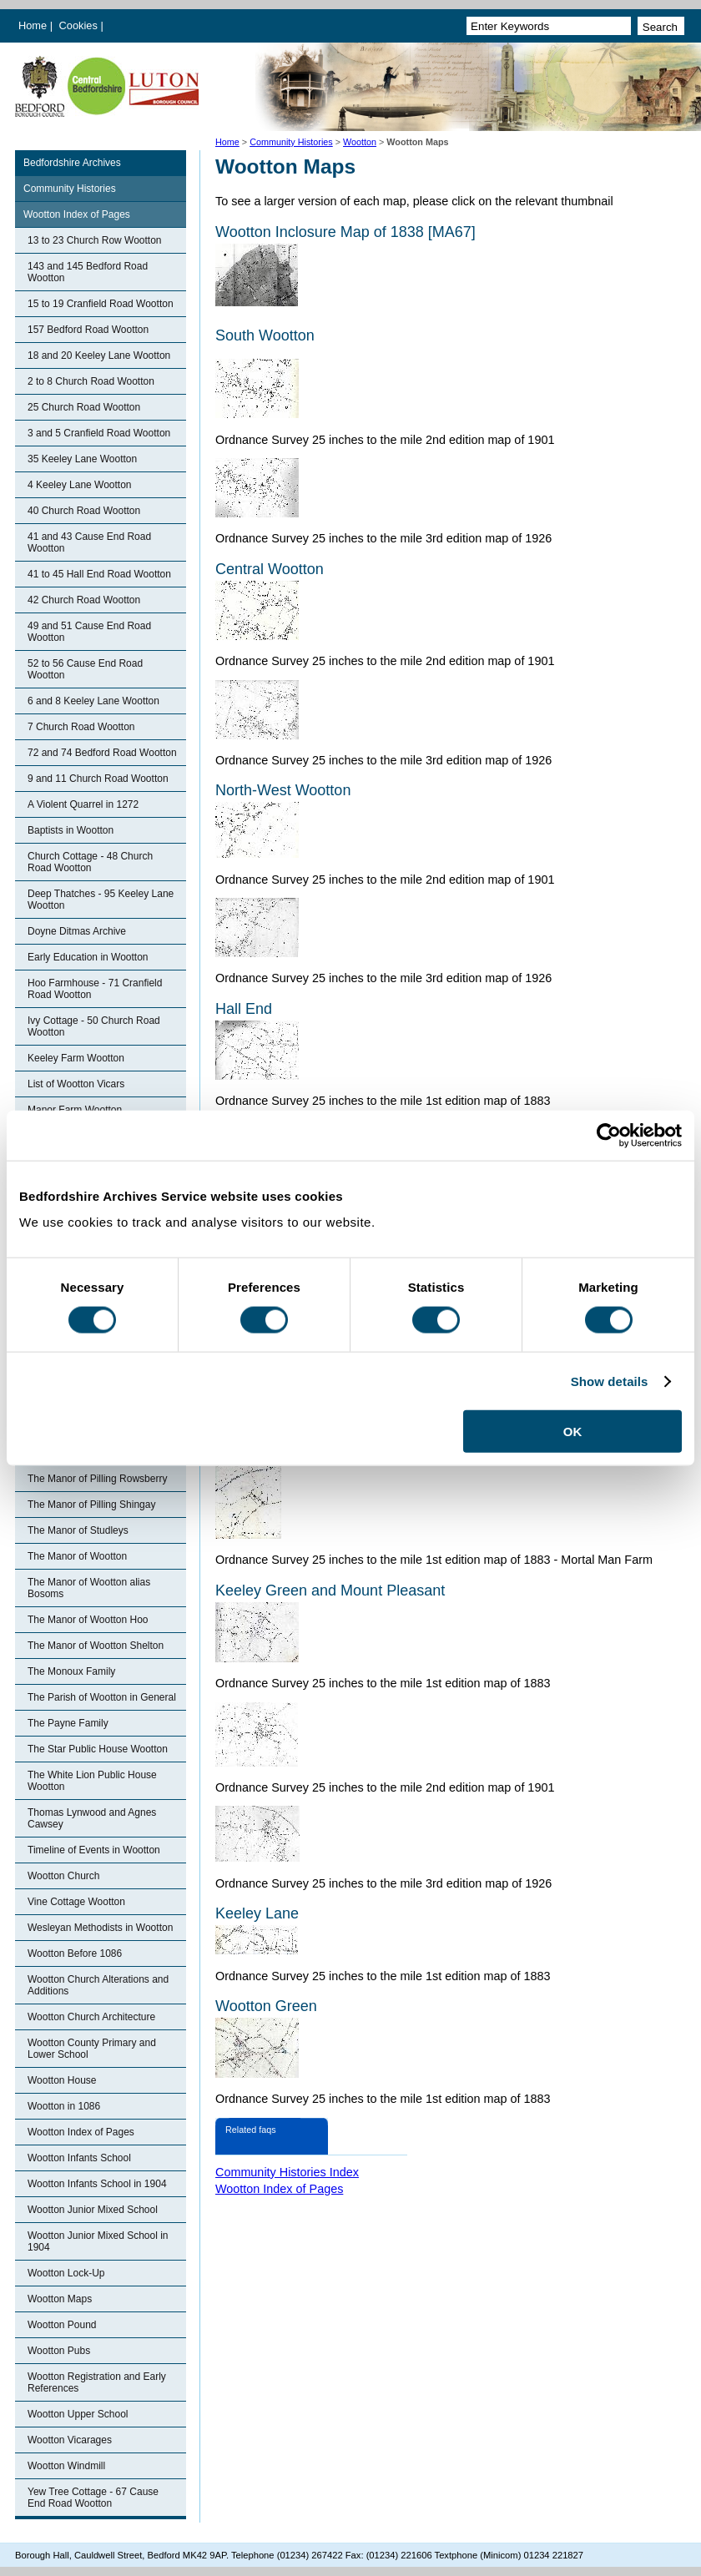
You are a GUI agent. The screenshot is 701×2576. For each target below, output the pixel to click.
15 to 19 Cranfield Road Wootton (101, 304)
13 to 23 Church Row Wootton (95, 240)
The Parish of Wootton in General (102, 1697)
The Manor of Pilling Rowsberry (97, 1479)
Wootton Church (64, 1876)
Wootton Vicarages (70, 2440)
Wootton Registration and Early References (97, 2382)
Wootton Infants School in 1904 (97, 2184)
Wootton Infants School (79, 2158)
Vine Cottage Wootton (76, 1902)
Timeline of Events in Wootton (94, 1850)
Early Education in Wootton (88, 957)
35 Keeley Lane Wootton (82, 459)
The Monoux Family (71, 1671)
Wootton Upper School (78, 2414)
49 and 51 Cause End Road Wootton (89, 631)
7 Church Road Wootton (81, 727)
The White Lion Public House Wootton (92, 1780)
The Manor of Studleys (78, 1530)
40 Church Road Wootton (84, 511)
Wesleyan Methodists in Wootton (100, 1927)
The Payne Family (68, 1723)
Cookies (80, 25)
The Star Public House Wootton (98, 1749)
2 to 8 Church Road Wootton (91, 381)
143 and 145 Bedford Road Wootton (88, 272)
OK (572, 1431)
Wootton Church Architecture (91, 2017)
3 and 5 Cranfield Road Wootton (99, 433)
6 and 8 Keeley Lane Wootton (93, 701)
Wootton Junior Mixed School (93, 2210)
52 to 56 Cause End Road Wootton (85, 669)
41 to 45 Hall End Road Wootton (99, 574)
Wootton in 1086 (64, 2106)
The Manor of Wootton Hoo (88, 1620)
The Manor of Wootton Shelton (96, 1645)
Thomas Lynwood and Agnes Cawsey (92, 1818)
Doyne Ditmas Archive (77, 931)
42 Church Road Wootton (84, 600)
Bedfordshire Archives (72, 163)
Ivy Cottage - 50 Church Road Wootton (94, 1026)
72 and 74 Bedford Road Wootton (102, 753)
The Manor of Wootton (77, 1556)
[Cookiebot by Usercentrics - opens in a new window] (609, 1134)
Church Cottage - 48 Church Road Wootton (90, 862)
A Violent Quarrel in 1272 (83, 804)
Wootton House (62, 2080)
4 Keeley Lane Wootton (80, 485)
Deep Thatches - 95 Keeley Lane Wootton (101, 899)
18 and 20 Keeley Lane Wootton (99, 355)
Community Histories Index (287, 2172)
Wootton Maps (60, 2299)
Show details (609, 1381)
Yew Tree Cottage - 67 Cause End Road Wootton (93, 2497)
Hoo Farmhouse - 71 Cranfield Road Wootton (95, 989)
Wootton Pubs (59, 2351)
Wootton (359, 142)
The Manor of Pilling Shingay (91, 1504)
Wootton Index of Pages (76, 214)
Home (32, 25)
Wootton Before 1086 (75, 1953)
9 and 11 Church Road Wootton (98, 778)
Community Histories (291, 142)
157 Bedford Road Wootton (88, 329)
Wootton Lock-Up (66, 2273)
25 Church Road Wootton (84, 407)
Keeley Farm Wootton (76, 1058)
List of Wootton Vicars (76, 1084)
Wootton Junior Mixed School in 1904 (98, 2241)
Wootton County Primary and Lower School (92, 2048)
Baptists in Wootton (70, 830)
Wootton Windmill (66, 2466)
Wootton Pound (62, 2325)
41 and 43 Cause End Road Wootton (89, 542)
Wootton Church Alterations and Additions (98, 1985)
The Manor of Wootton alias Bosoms (89, 1588)
